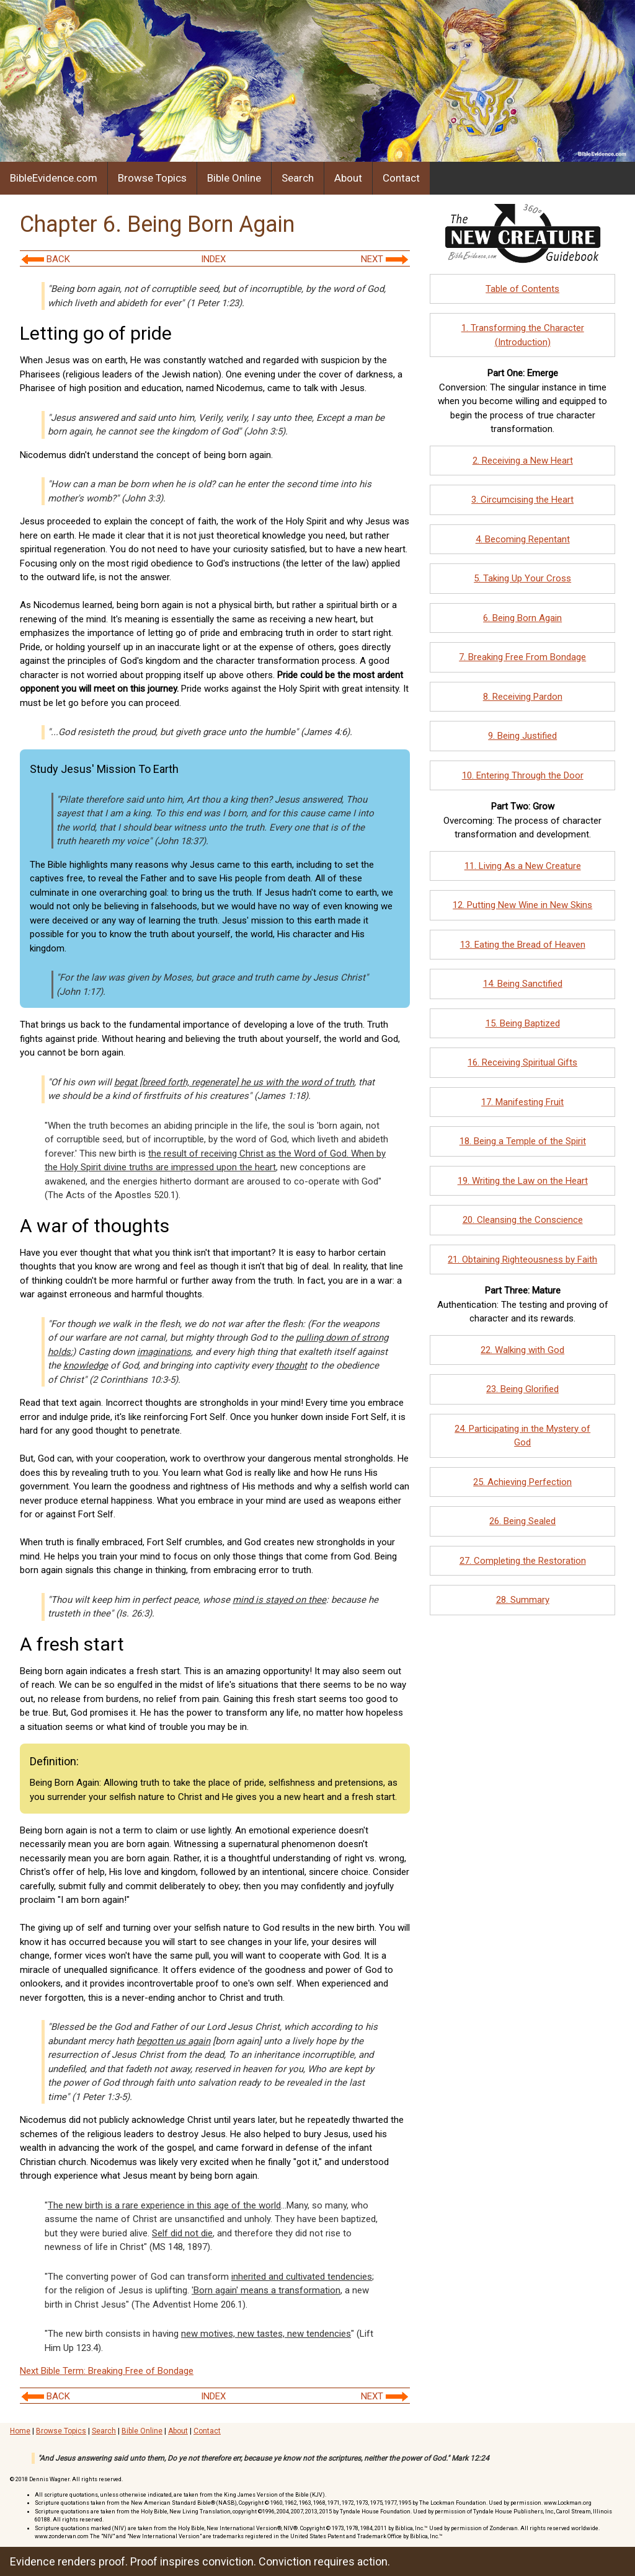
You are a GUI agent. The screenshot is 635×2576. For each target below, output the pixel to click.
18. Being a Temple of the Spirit (523, 1141)
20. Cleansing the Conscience (523, 1219)
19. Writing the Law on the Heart (523, 1180)
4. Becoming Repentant (523, 539)
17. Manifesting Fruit (522, 1102)
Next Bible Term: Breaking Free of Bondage (106, 2370)
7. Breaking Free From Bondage (522, 657)
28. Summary (522, 1599)
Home (20, 2431)
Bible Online (234, 178)
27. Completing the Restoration (523, 1560)
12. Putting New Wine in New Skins (522, 905)
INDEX (213, 259)
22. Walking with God (522, 1350)
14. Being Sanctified (522, 983)
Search (298, 178)
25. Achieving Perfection (522, 1482)
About (348, 178)
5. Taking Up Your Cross (522, 578)
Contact (401, 178)
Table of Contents (522, 288)
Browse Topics (152, 178)
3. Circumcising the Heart (522, 499)
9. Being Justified (522, 735)
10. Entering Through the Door (523, 775)
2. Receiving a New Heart (523, 460)
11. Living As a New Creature (522, 865)
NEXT (385, 259)
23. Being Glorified (522, 1389)
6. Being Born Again (522, 618)
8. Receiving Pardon (522, 696)
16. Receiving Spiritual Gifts (522, 1062)
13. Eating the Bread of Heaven (522, 944)
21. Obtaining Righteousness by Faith (522, 1259)
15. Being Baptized (523, 1023)
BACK (45, 259)
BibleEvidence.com (53, 178)
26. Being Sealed (522, 1521)
